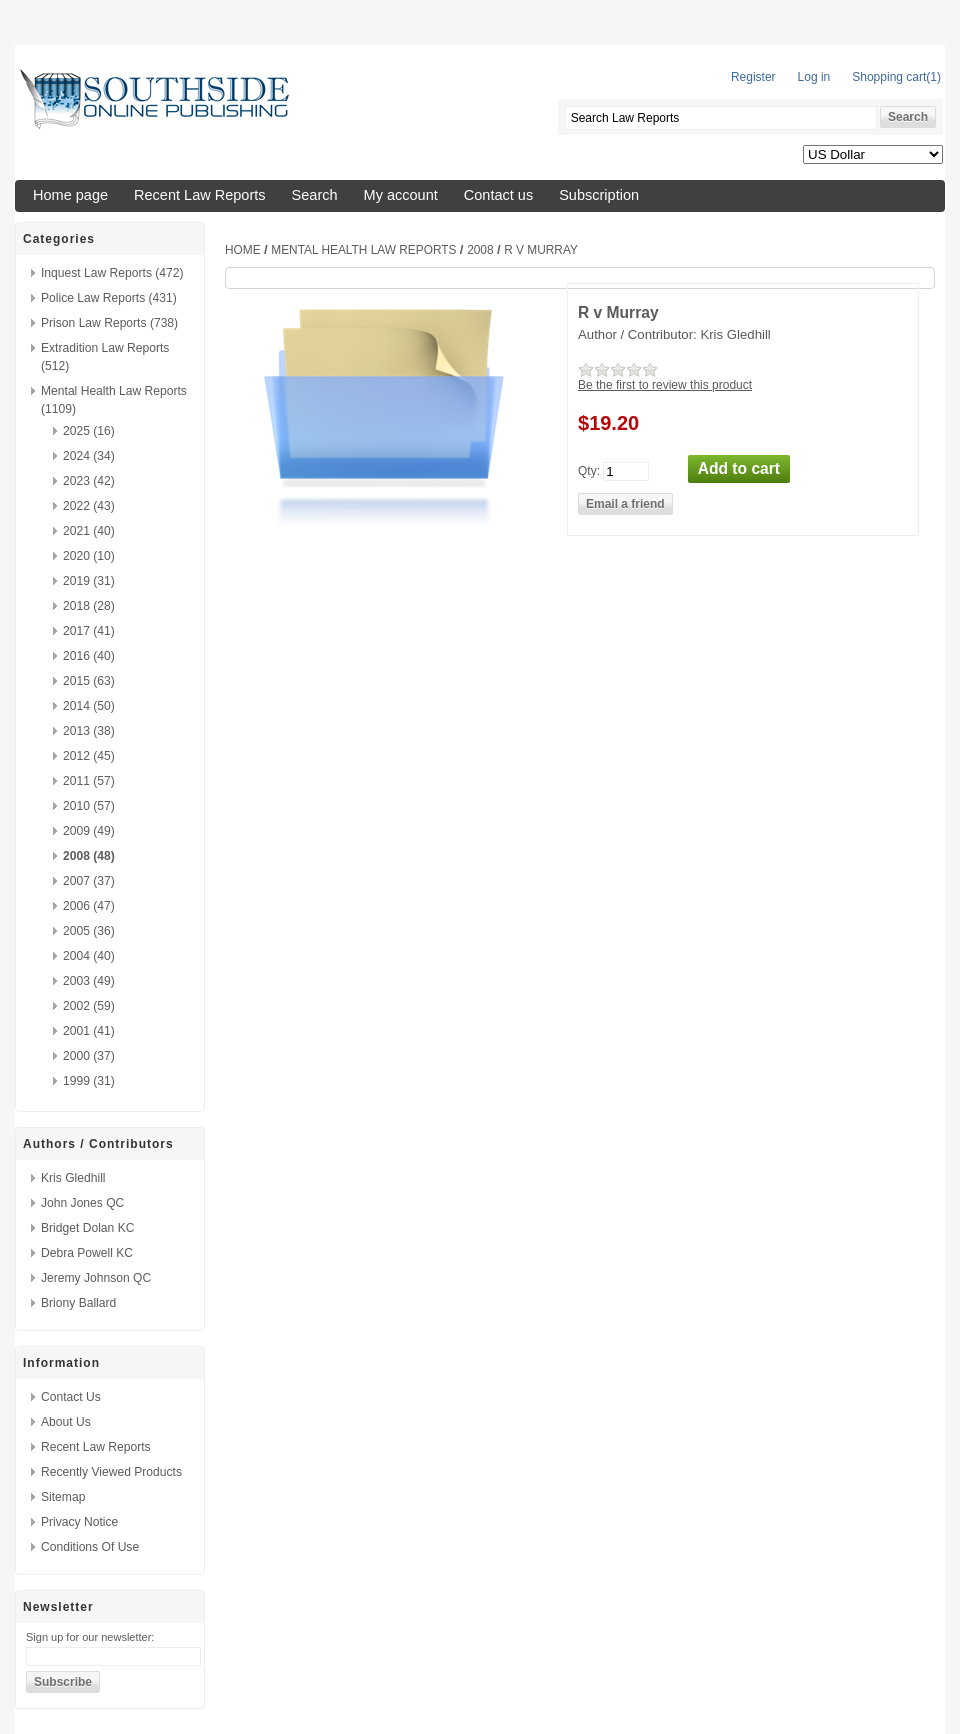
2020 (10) (89, 556)
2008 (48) (89, 856)
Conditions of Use (90, 1547)
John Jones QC (82, 1203)
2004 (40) (89, 956)
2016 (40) (89, 656)
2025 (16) (89, 431)
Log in (814, 77)
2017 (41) (89, 631)
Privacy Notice (79, 1522)
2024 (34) (89, 456)
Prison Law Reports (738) (109, 323)
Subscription (599, 195)
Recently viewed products (111, 1472)
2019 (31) (89, 581)
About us (66, 1422)
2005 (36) (89, 931)
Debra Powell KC (87, 1253)
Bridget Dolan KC (87, 1228)
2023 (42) (89, 481)
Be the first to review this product (665, 385)
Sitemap (63, 1497)
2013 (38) (89, 731)
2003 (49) (89, 981)
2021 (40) (89, 531)
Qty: (589, 470)
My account (401, 195)
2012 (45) (89, 756)
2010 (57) (89, 806)
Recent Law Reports (200, 195)
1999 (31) (89, 1081)
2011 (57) (89, 781)
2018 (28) (89, 606)
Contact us (498, 195)
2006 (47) (89, 906)
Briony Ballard (78, 1303)
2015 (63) (89, 681)
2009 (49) (89, 831)
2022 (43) (89, 506)
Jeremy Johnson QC (96, 1278)
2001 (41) (89, 1031)
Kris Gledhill (73, 1178)
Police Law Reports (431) (109, 298)
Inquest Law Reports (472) (112, 273)
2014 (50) (89, 706)
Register (753, 77)
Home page (70, 195)
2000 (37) (89, 1056)
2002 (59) (89, 1006)
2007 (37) (89, 881)
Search (315, 195)
